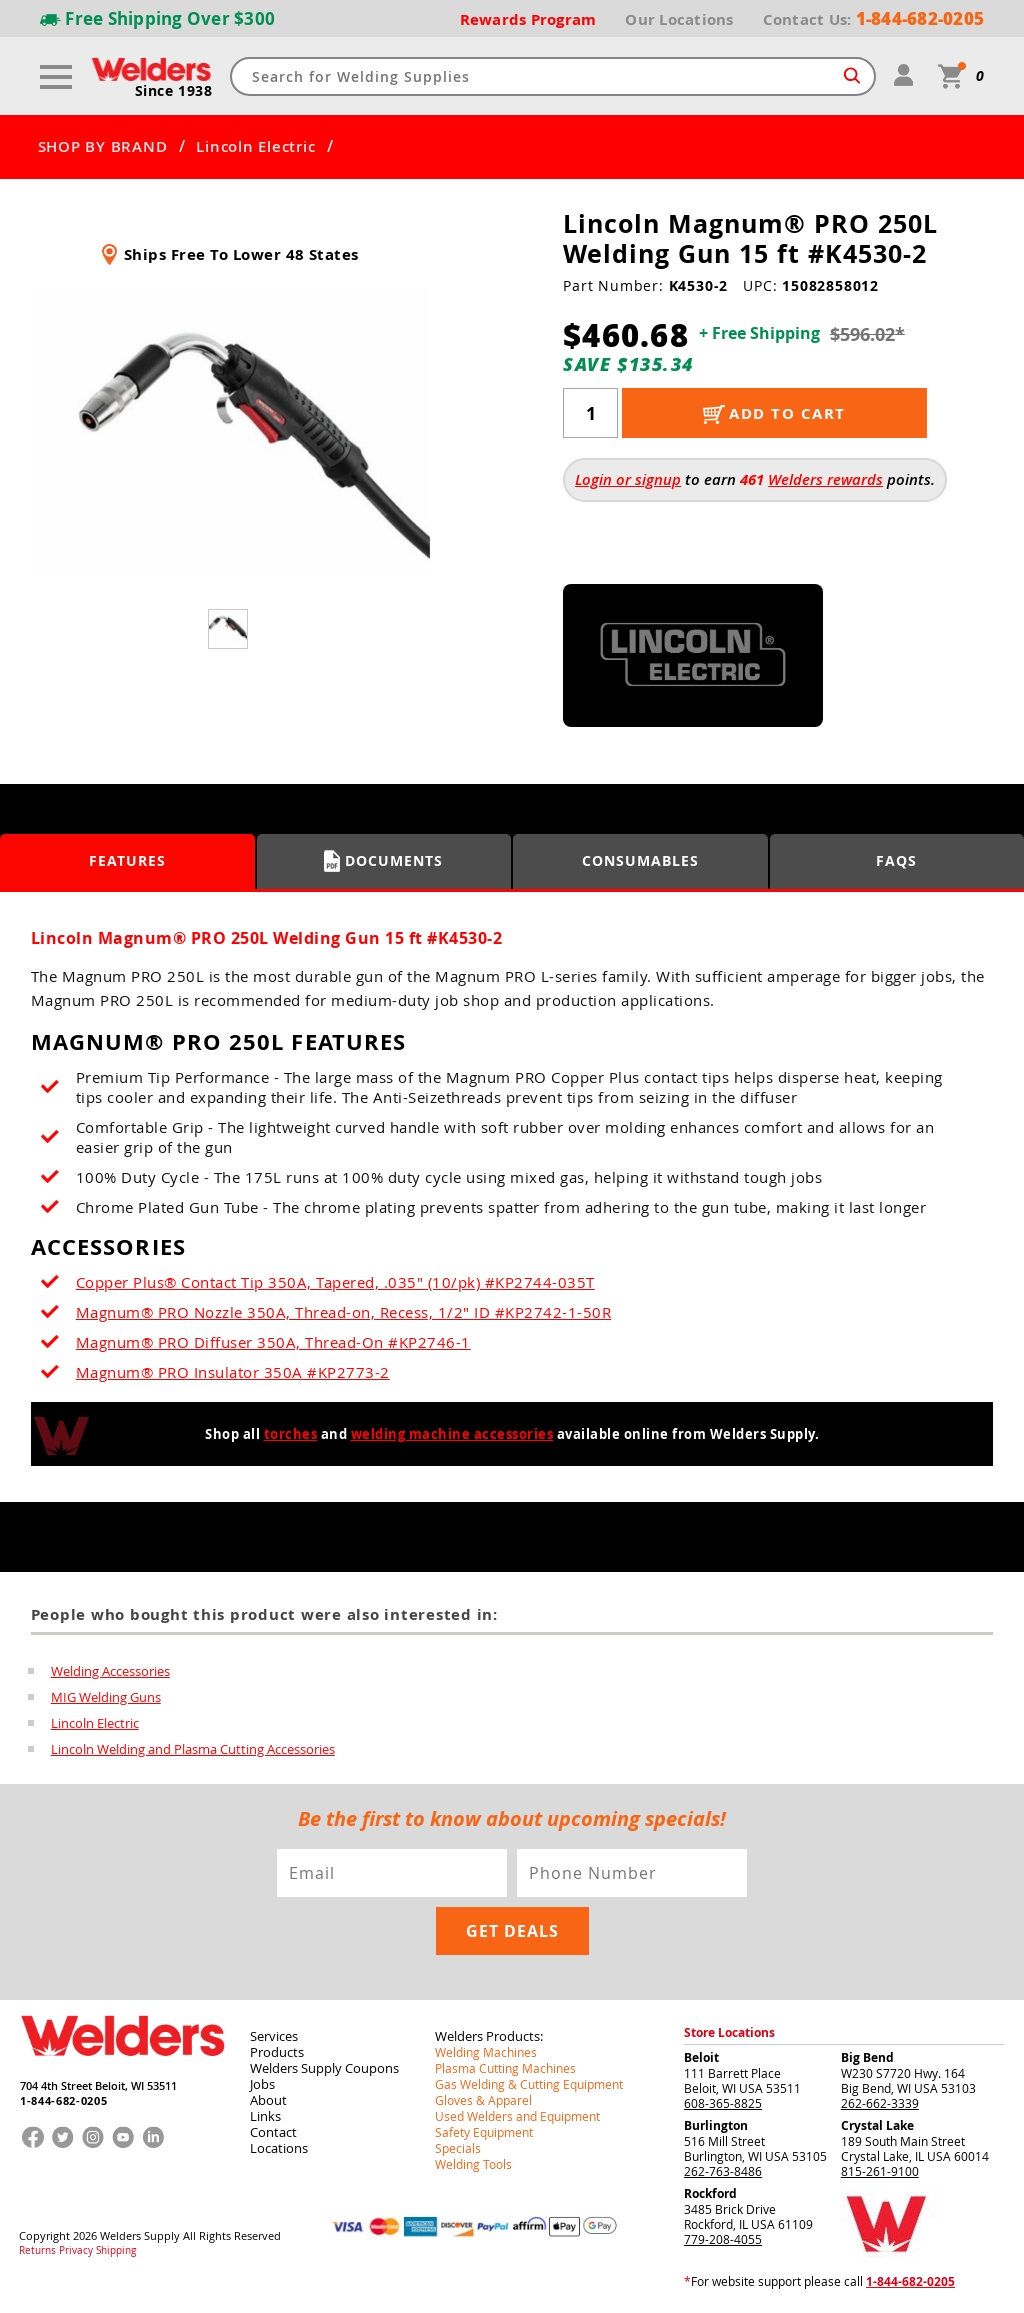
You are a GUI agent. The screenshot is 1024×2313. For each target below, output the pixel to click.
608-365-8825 (723, 2103)
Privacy (76, 2251)
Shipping (116, 2251)
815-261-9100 (880, 2171)
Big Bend (867, 2057)
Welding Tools (473, 2164)
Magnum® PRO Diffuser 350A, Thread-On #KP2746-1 (273, 1342)
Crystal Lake (877, 2125)
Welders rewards (825, 479)
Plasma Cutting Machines (505, 2068)
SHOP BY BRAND (103, 147)
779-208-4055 (723, 2239)
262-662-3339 (880, 2103)
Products (277, 2052)
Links (265, 2116)
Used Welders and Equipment (517, 2116)
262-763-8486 (723, 2171)
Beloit (701, 2057)
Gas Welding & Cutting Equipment (529, 2084)
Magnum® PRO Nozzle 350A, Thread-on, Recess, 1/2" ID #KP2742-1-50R (344, 1312)
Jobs (262, 2084)
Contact (273, 2132)
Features (127, 860)
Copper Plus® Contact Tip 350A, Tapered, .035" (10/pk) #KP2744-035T (335, 1282)
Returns (37, 2251)
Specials (458, 2148)
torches (291, 1434)
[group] (230, 431)
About (268, 2100)
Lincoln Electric (255, 147)
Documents (383, 861)
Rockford (710, 2193)
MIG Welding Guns (106, 1697)
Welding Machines (486, 2052)
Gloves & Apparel (483, 2100)
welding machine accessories (452, 1434)
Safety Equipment (484, 2132)
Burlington (716, 2125)
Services (274, 2036)
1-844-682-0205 (63, 2100)
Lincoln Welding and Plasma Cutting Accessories (193, 1749)
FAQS (896, 860)
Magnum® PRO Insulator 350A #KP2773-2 (233, 1372)
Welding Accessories (110, 1671)
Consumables (640, 860)
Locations (279, 2148)
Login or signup (628, 479)
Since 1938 (174, 91)
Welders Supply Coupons (324, 2068)
